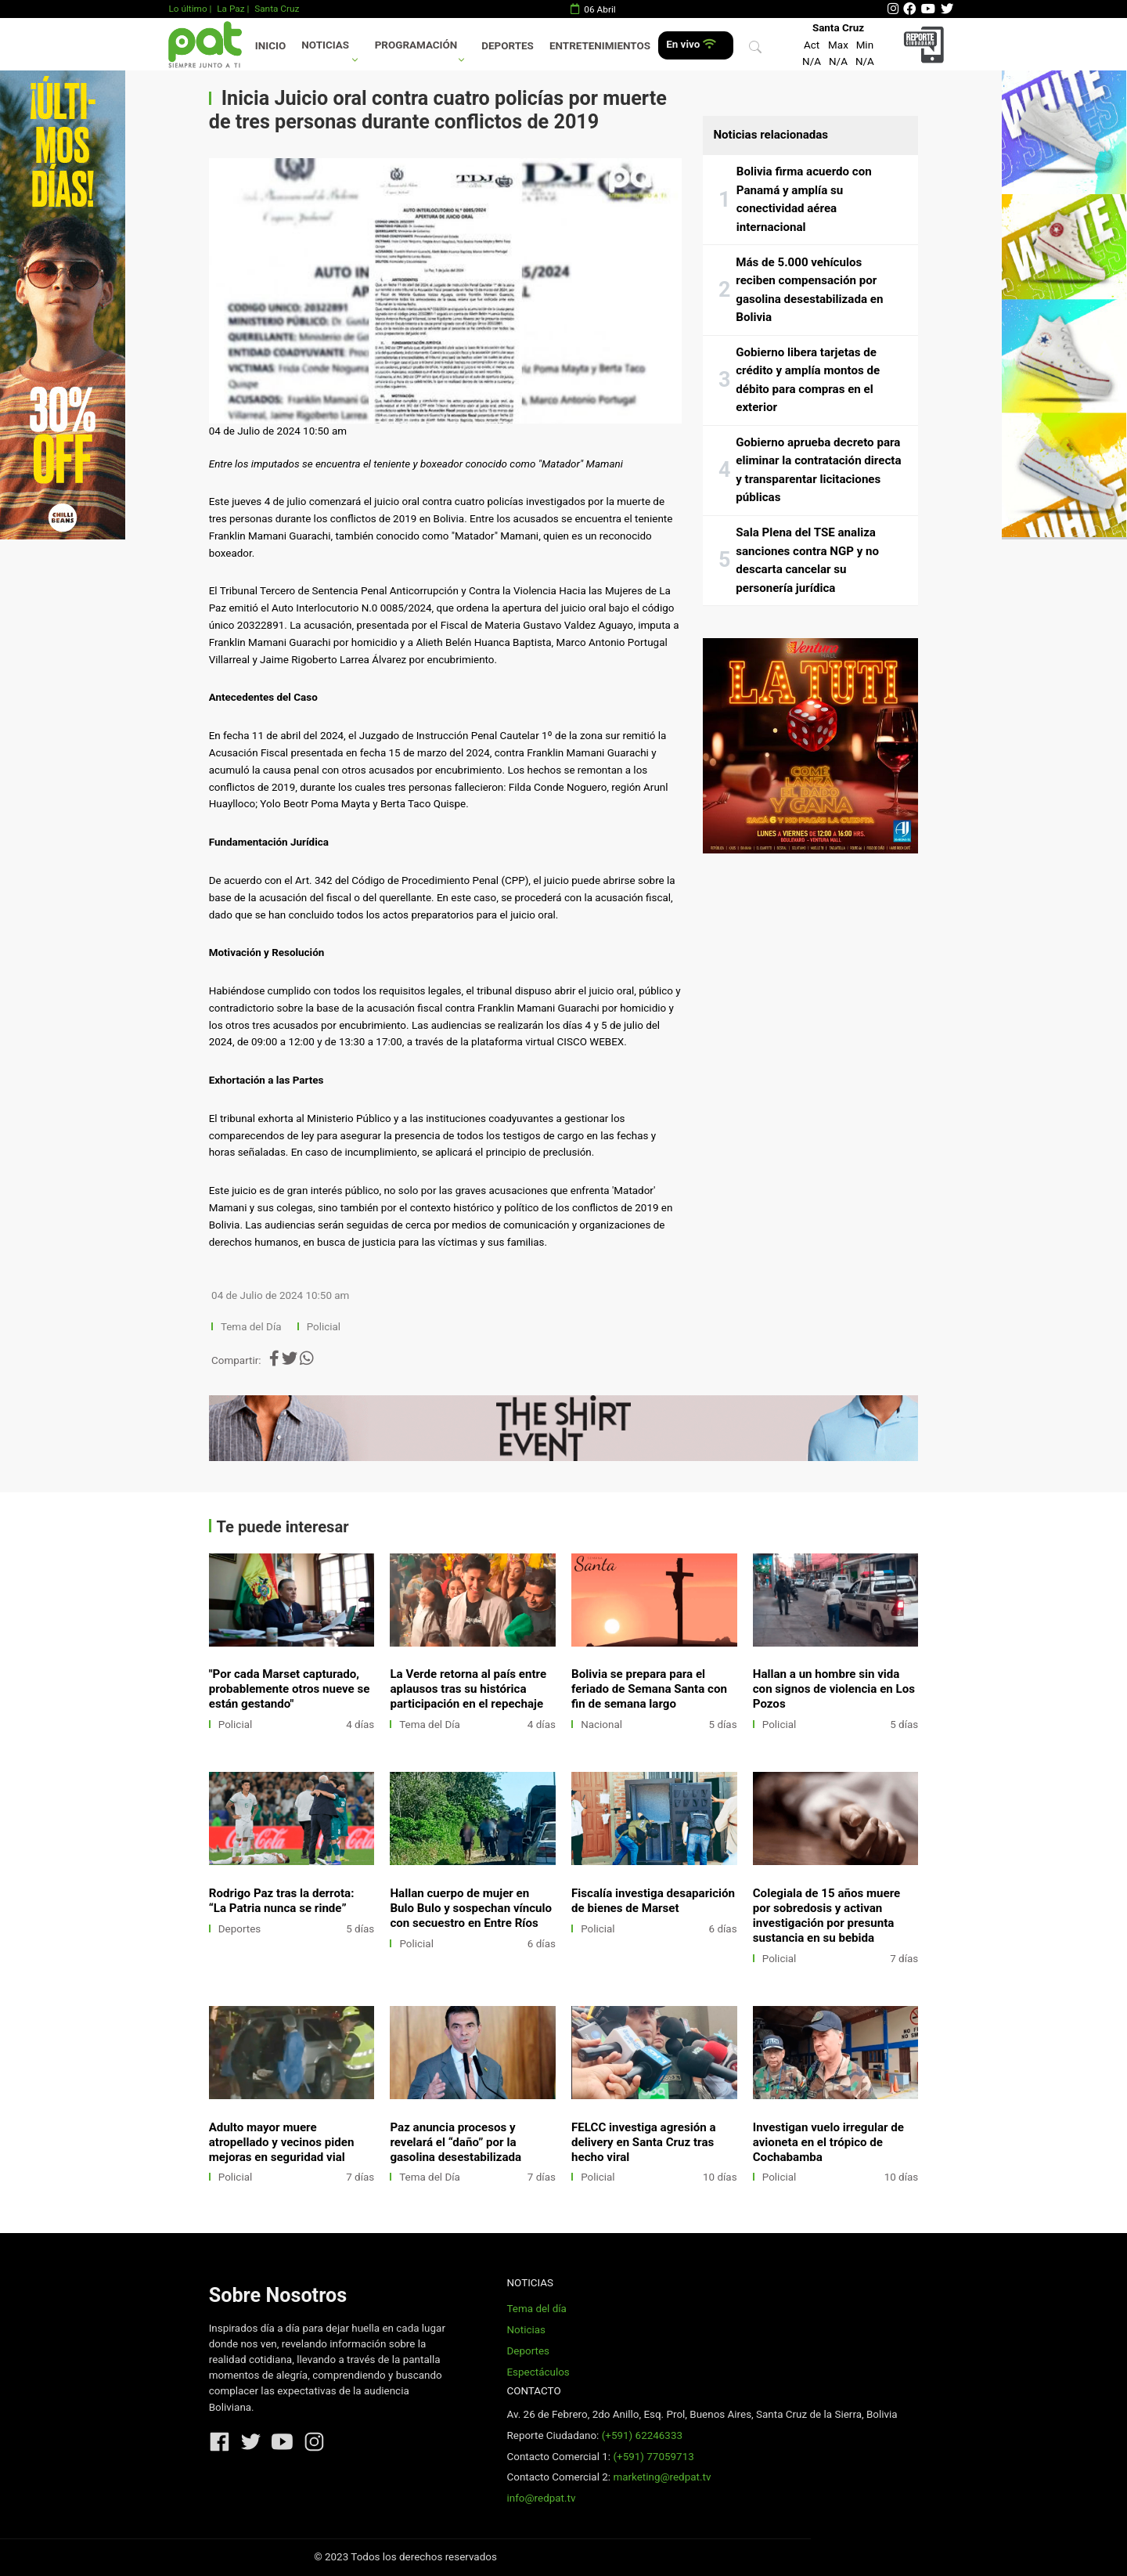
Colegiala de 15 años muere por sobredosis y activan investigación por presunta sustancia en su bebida (827, 1915)
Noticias (325, 45)
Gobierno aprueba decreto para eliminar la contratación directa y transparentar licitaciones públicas (818, 470)
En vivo (690, 44)
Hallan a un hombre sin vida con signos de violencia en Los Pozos (834, 1689)
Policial (323, 1327)
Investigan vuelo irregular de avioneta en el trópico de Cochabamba (828, 2142)
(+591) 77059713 (653, 2456)
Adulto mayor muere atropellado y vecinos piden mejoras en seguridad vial (282, 2142)
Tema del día (536, 2308)
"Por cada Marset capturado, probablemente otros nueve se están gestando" (289, 1689)
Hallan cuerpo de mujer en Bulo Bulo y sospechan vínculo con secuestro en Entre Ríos (471, 1908)
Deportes (507, 46)
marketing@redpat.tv (662, 2477)
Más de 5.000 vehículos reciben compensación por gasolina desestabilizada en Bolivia (809, 290)
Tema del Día (252, 1327)
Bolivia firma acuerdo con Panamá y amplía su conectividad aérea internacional (804, 199)
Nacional (601, 1724)
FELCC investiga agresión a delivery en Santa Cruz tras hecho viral (643, 2142)
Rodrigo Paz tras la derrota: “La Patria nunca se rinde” (282, 1900)
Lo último (187, 8)
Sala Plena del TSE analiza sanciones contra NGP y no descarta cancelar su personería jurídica (807, 560)
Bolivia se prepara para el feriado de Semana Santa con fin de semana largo (649, 1689)
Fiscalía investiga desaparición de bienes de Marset (653, 1900)
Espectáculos (537, 2372)
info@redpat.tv (540, 2498)
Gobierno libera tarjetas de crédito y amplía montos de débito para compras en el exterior (808, 380)
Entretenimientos (599, 46)
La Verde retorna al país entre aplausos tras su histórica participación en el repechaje (468, 1689)
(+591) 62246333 (642, 2435)
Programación (416, 45)
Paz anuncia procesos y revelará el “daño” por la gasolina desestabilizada (455, 2142)
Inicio (270, 46)
